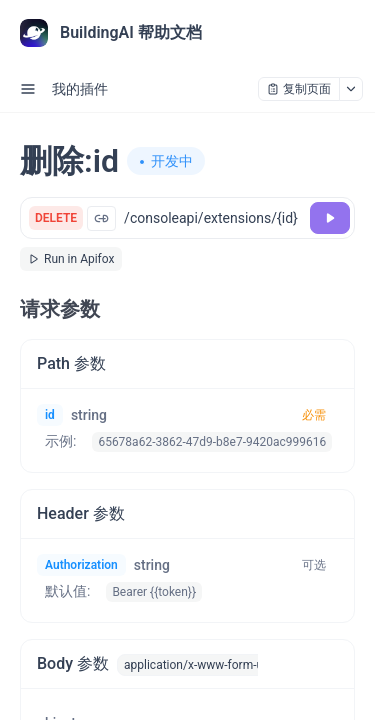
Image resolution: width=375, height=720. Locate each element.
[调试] (330, 218)
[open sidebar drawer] (28, 89)
